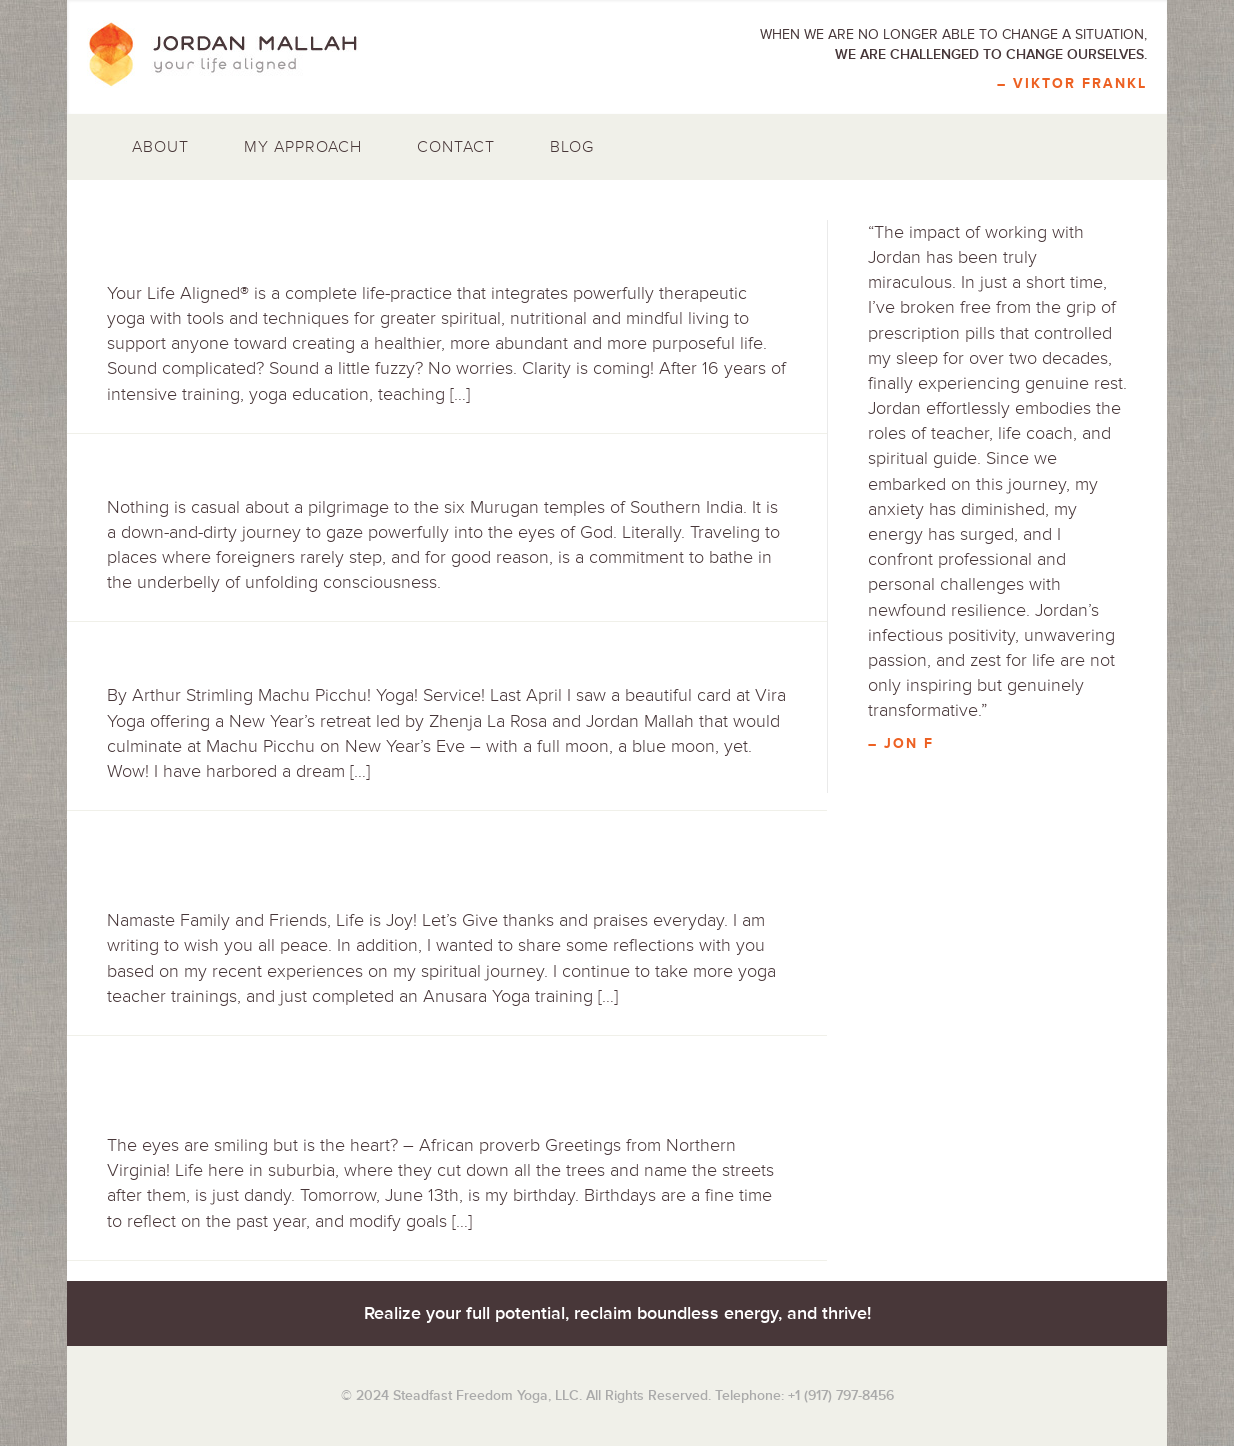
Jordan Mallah (237, 55)
